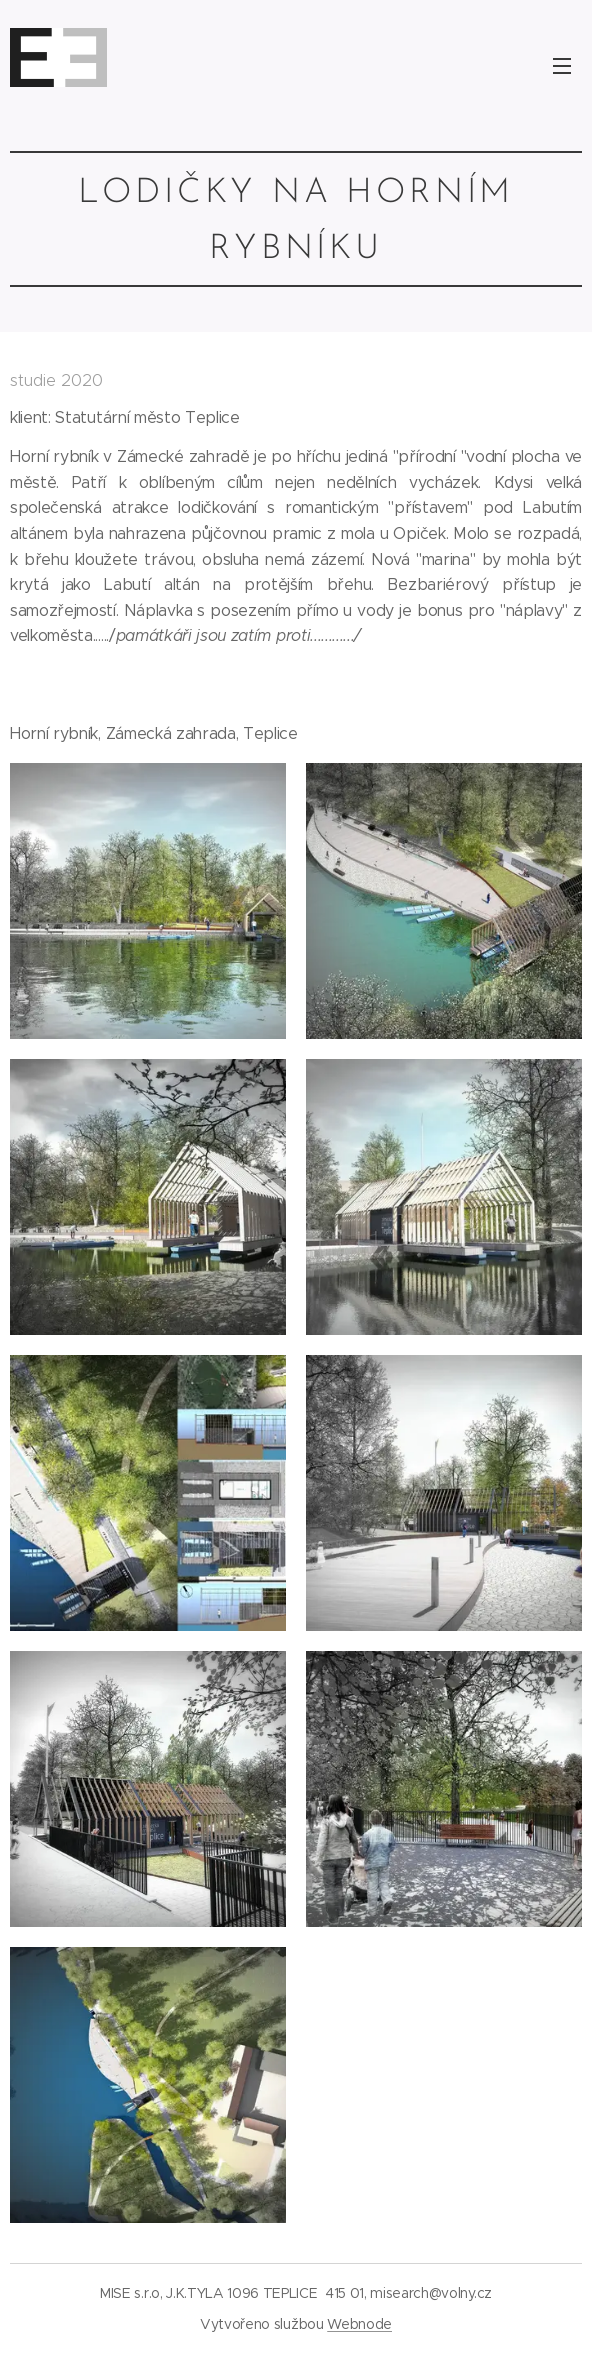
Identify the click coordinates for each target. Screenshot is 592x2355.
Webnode (359, 2324)
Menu (562, 66)
